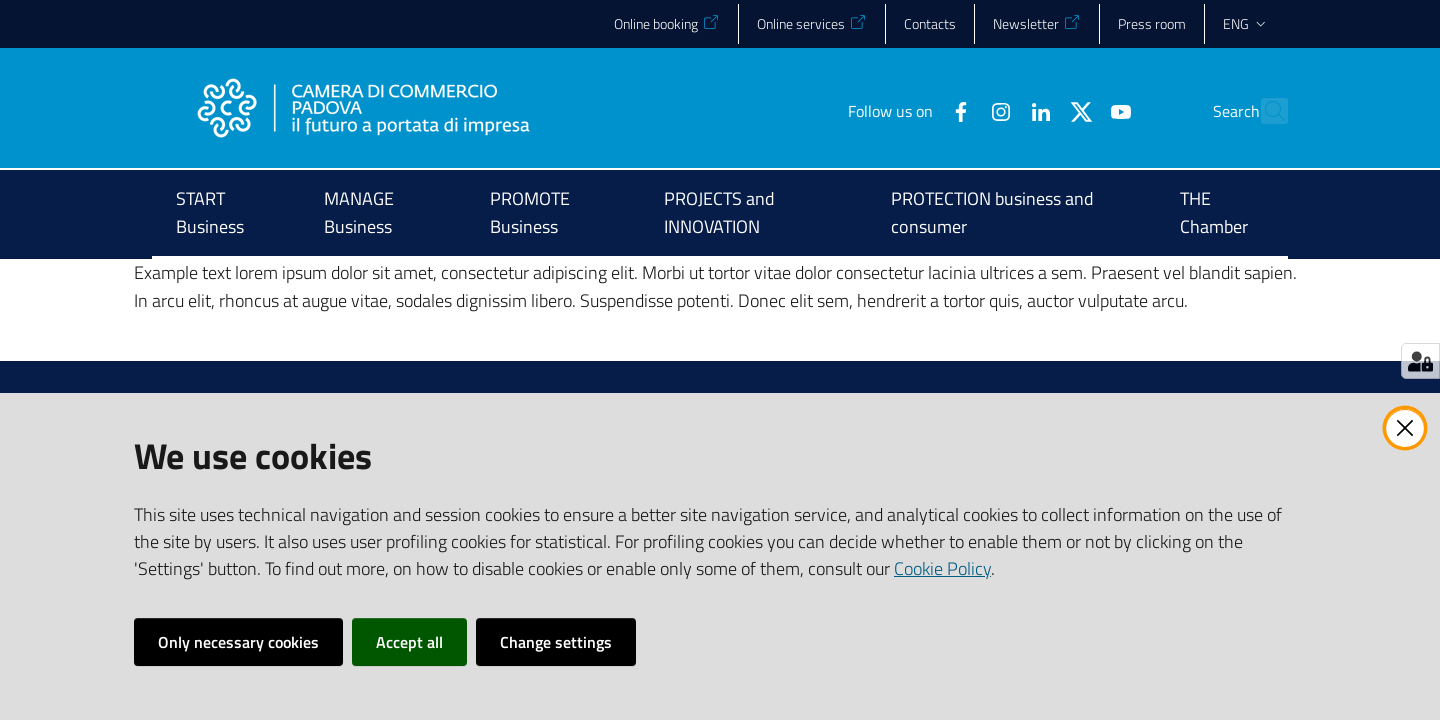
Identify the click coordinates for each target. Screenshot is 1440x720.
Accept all (409, 642)
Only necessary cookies (238, 642)
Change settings (556, 642)
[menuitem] (226, 214)
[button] (1264, 111)
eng (1246, 23)
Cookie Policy (942, 568)
